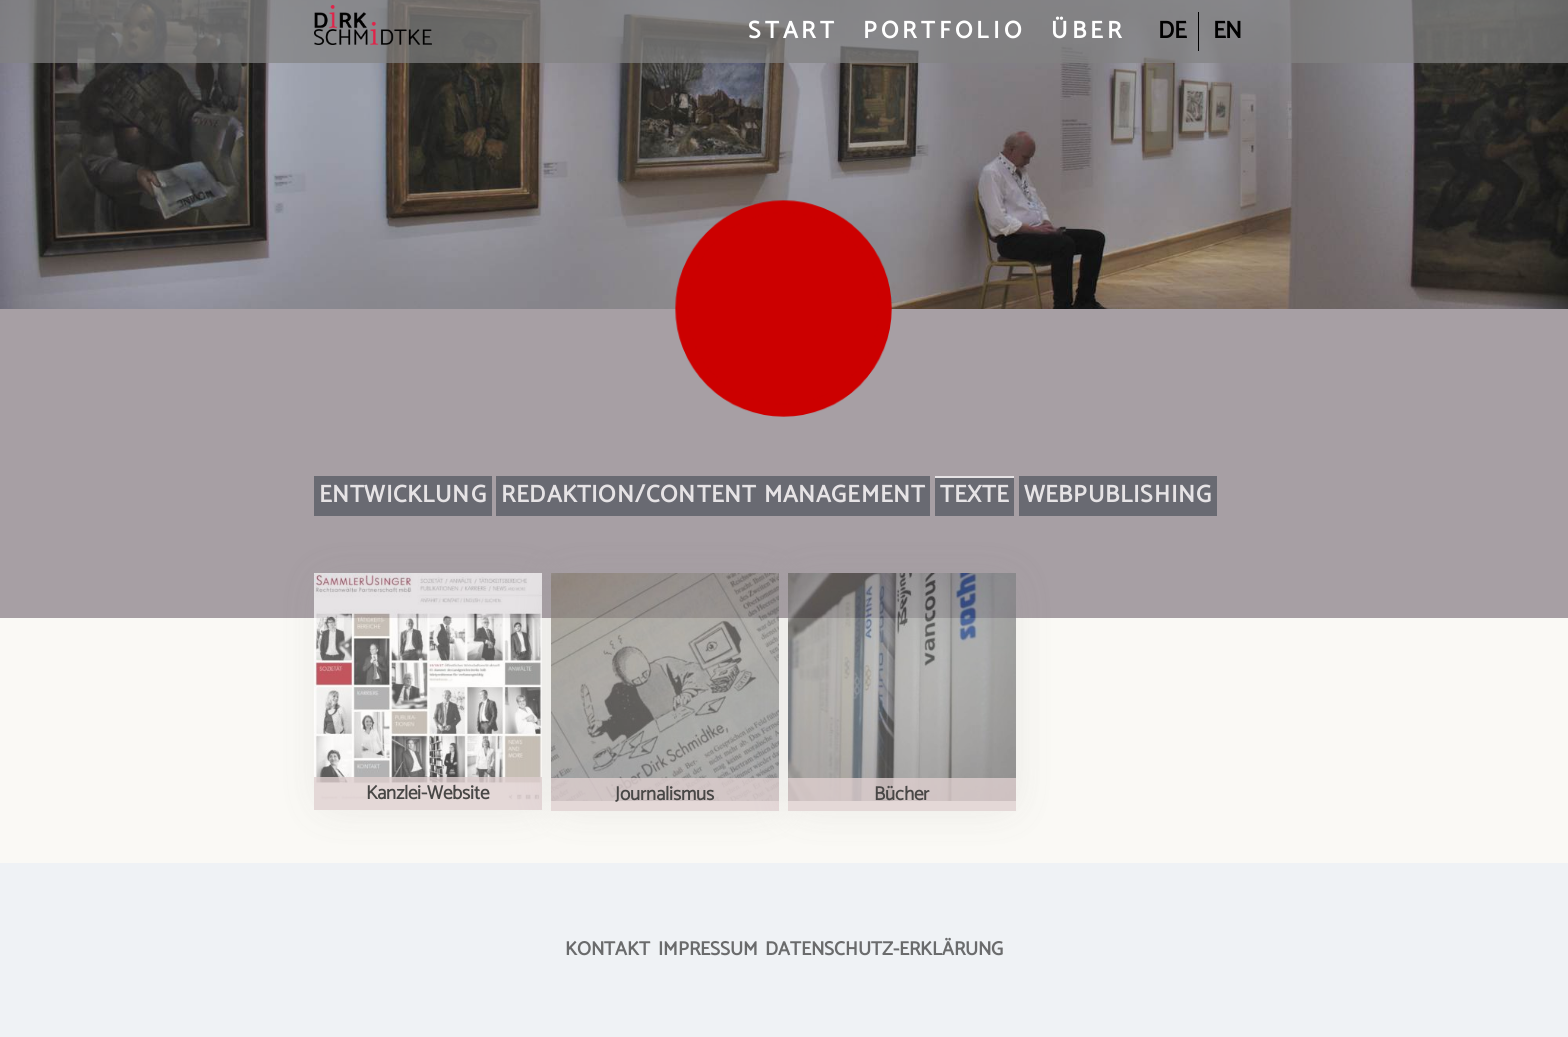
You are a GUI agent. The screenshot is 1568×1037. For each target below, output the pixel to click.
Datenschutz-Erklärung (884, 949)
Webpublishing (1118, 495)
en (1227, 31)
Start (793, 31)
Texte (975, 495)
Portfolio (944, 31)
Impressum (708, 949)
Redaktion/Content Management (713, 495)
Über (1088, 31)
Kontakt (607, 949)
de (1172, 31)
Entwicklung (403, 495)
